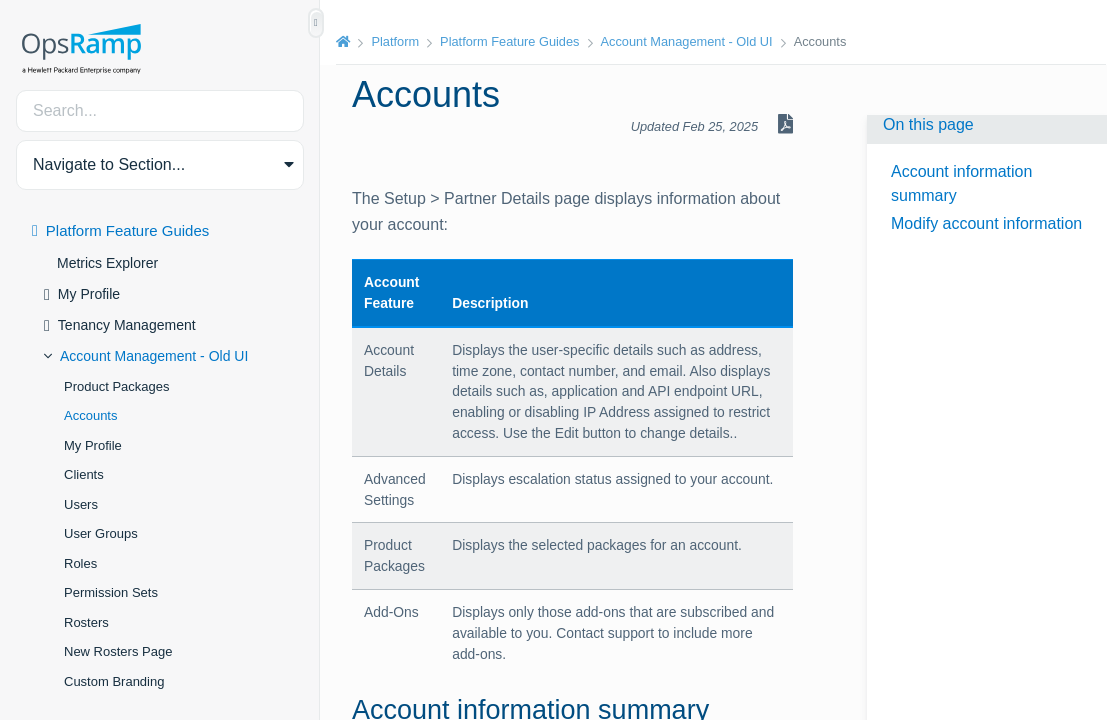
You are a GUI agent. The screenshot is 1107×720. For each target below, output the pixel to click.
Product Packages (117, 386)
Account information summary (961, 183)
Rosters (86, 622)
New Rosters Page (118, 651)
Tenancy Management (127, 325)
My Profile (89, 294)
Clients (84, 474)
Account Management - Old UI (154, 356)
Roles (80, 563)
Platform (395, 41)
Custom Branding (114, 681)
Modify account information (986, 223)
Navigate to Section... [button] (109, 164)
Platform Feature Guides (127, 230)
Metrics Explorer (107, 263)
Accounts (90, 415)
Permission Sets (111, 592)
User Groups (101, 533)
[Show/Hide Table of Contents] (316, 23)
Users (81, 504)
